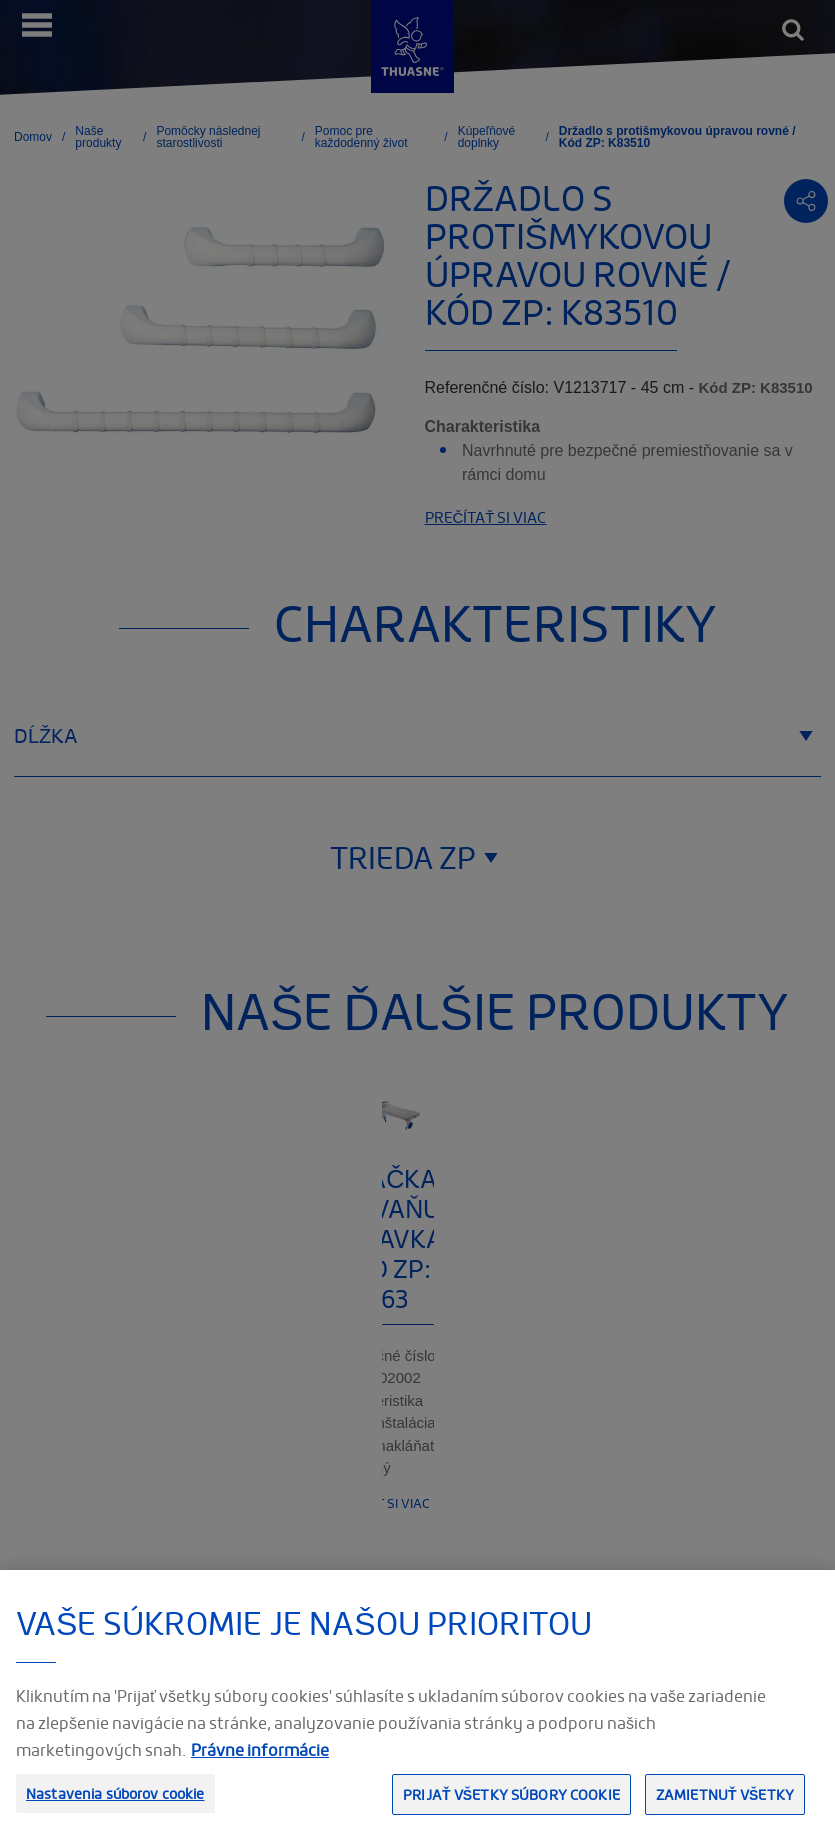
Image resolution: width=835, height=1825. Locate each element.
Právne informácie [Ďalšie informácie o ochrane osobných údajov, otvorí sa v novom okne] (260, 1770)
